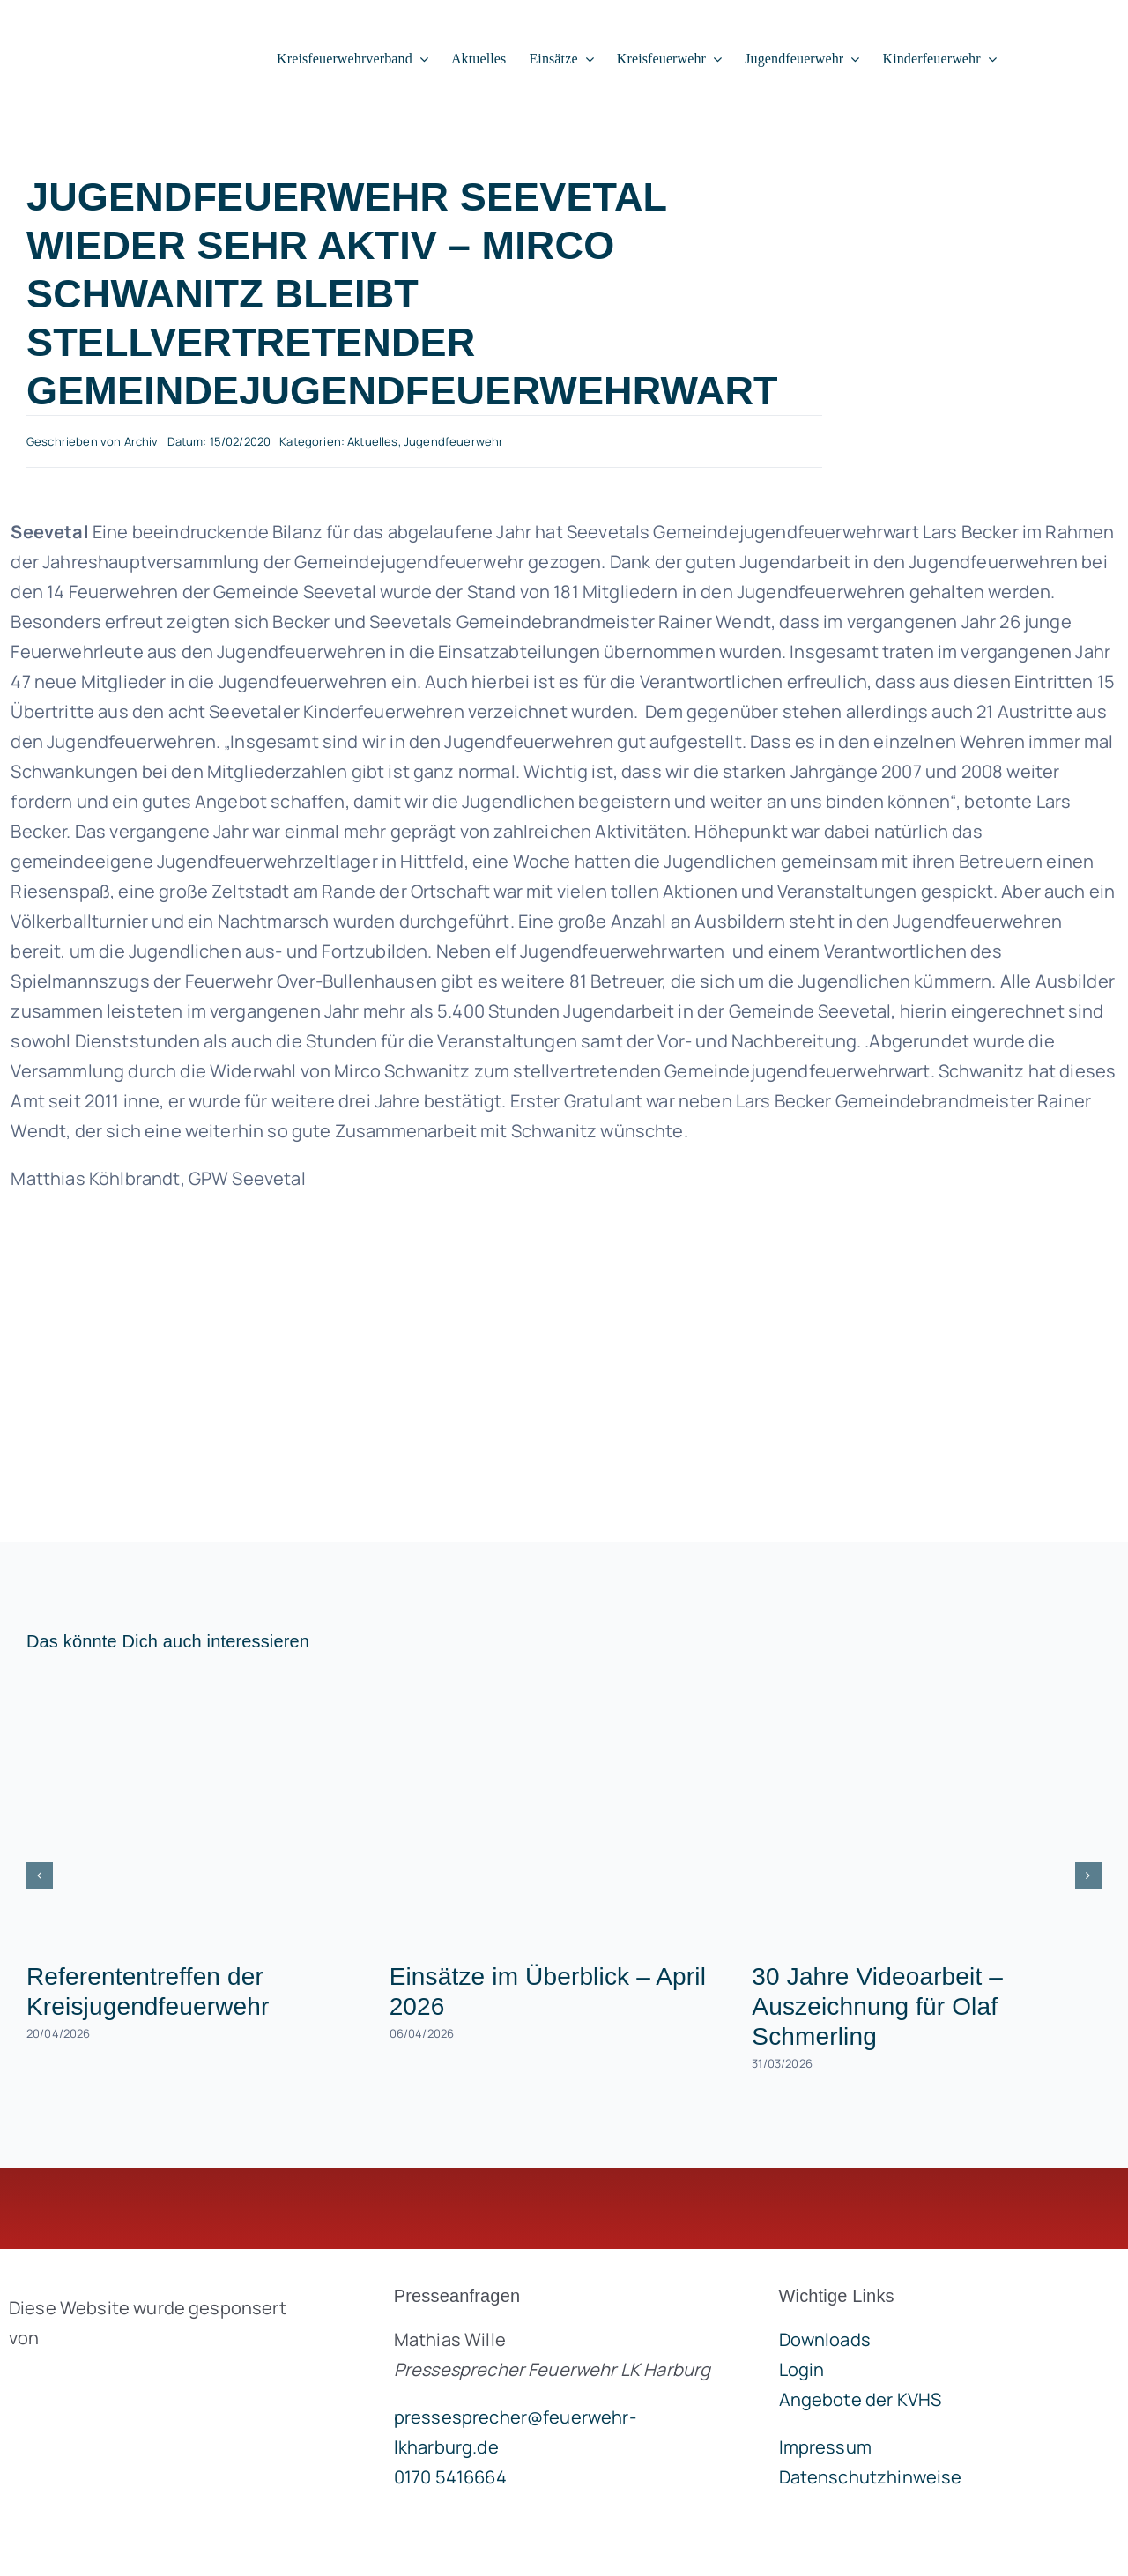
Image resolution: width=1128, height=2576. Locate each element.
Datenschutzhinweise (870, 2477)
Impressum (825, 2447)
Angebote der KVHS (860, 2399)
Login (802, 2369)
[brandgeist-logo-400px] (141, 2379)
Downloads (825, 2339)
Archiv (141, 441)
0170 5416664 (450, 2477)
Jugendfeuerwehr (453, 441)
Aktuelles (372, 441)
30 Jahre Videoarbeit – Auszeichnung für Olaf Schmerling (877, 2006)
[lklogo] (115, 31)
